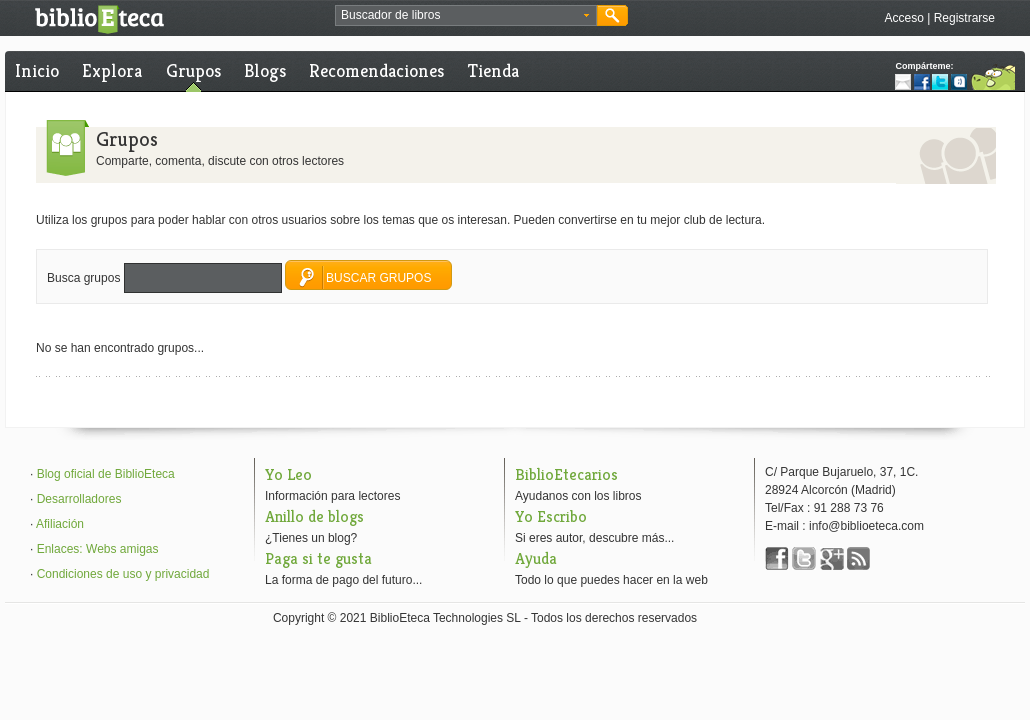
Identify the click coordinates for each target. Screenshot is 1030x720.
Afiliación (60, 524)
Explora (112, 70)
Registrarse (964, 18)
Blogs (265, 70)
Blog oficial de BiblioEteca (106, 474)
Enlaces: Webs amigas (98, 549)
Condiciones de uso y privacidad (123, 574)
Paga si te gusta (318, 558)
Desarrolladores (79, 499)
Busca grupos (83, 278)
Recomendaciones (376, 70)
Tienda (493, 70)
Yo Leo (288, 474)
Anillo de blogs (314, 516)
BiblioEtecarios (566, 474)
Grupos (193, 70)
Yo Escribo (551, 516)
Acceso (903, 18)
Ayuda (536, 558)
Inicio (37, 70)
